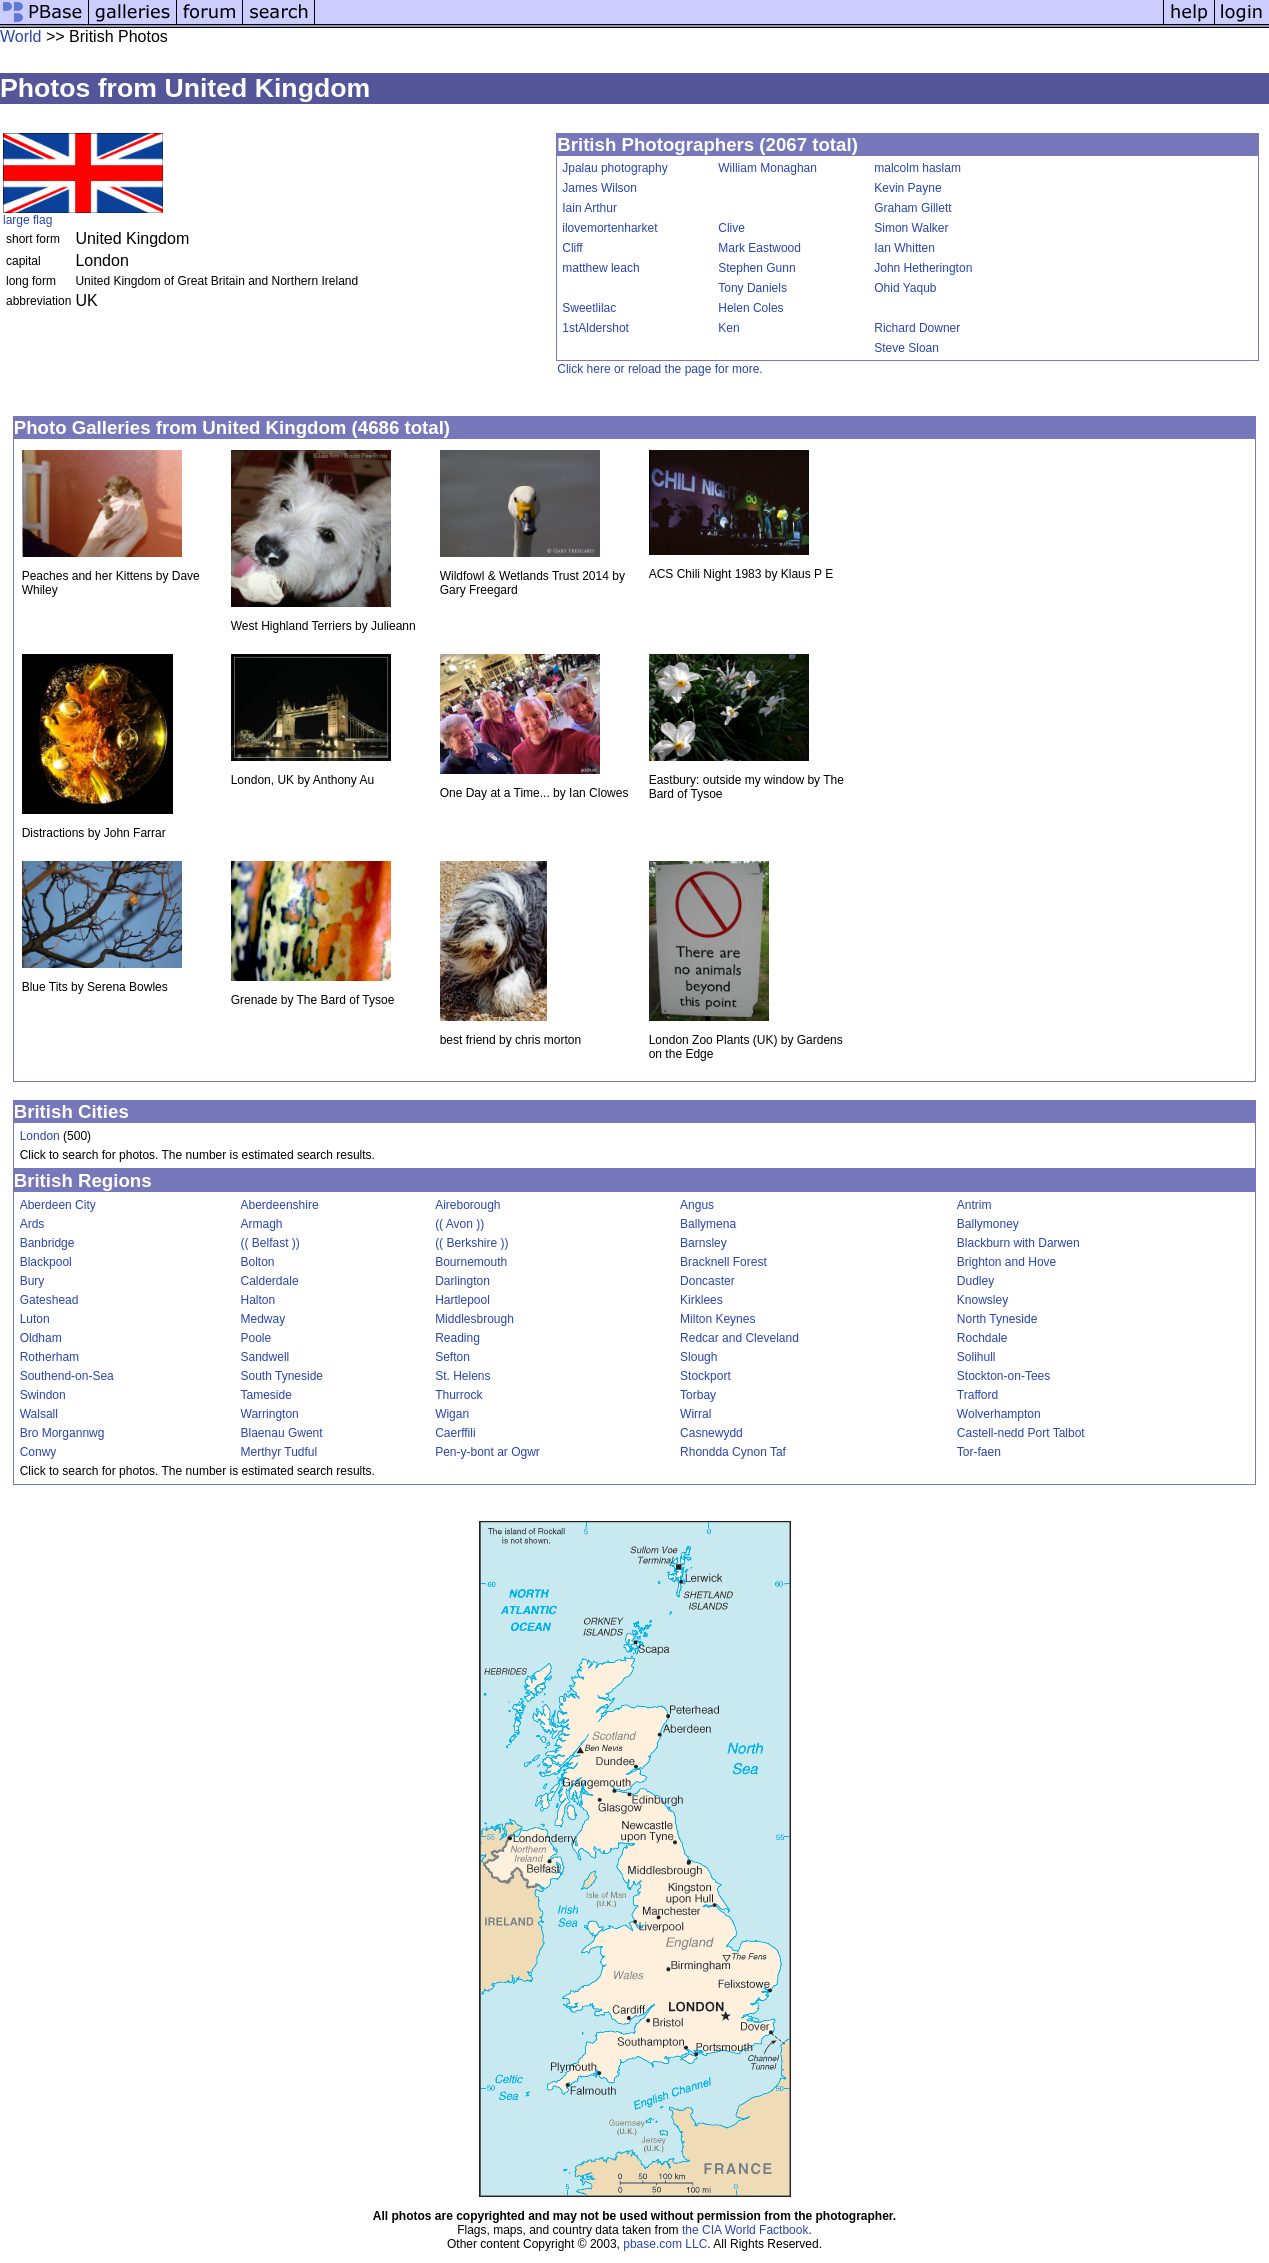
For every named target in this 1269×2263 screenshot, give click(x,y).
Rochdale (982, 1338)
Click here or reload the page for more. (659, 369)
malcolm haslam (917, 168)
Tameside (266, 1395)
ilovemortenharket (609, 228)
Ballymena (708, 1224)
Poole (256, 1338)
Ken (728, 328)
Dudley (975, 1281)
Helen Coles (750, 308)
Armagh (262, 1224)
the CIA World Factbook (745, 2230)
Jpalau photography (614, 168)
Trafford (977, 1395)
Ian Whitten (904, 248)
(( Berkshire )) (471, 1243)
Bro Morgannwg (62, 1433)
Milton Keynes (717, 1319)
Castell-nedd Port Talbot (1021, 1433)
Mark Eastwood (759, 248)
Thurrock (458, 1395)
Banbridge (47, 1243)
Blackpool (46, 1262)
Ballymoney (988, 1224)
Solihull (976, 1357)
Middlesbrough (474, 1319)
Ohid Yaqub (905, 288)
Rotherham (49, 1357)
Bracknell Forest (723, 1262)
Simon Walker (911, 228)
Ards (32, 1224)
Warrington (270, 1414)
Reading (457, 1338)
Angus (697, 1205)
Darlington (462, 1281)
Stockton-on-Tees (1003, 1376)
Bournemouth (471, 1262)
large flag (27, 220)
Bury (32, 1281)
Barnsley (703, 1243)
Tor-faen (979, 1452)
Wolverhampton (999, 1414)
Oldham (41, 1338)
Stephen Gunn (756, 268)
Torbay (698, 1395)
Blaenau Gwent (282, 1433)
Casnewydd (711, 1433)
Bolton (258, 1262)
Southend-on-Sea (67, 1376)
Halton (258, 1300)
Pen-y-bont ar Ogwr (487, 1452)
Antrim (974, 1205)
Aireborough (467, 1205)
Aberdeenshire (280, 1205)
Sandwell (265, 1357)
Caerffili (455, 1433)
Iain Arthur (589, 208)
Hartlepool (462, 1300)
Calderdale (270, 1281)
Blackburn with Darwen (1018, 1243)
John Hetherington (923, 268)
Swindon (43, 1395)
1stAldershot (595, 328)
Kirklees (701, 1300)
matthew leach (600, 268)
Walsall (39, 1414)
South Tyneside (282, 1376)
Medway (263, 1319)
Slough (698, 1357)
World (21, 36)
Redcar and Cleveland (739, 1338)
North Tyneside (997, 1319)
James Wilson (599, 188)
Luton (35, 1319)
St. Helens (462, 1376)
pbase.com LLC (665, 2244)
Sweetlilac (589, 308)
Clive (731, 228)
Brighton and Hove (1006, 1262)
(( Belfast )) (270, 1243)
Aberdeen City (58, 1205)
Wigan (452, 1414)
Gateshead (49, 1300)
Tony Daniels (752, 288)
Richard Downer (917, 328)
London (40, 1136)
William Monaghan (767, 168)
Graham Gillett (912, 208)
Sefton (452, 1357)
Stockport (705, 1376)
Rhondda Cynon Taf (733, 1452)
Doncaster (707, 1281)
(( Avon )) (459, 1224)
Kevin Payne (907, 188)
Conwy (38, 1452)
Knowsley (982, 1300)
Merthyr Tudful (279, 1452)
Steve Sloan (906, 348)
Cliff (572, 248)
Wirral (695, 1414)
